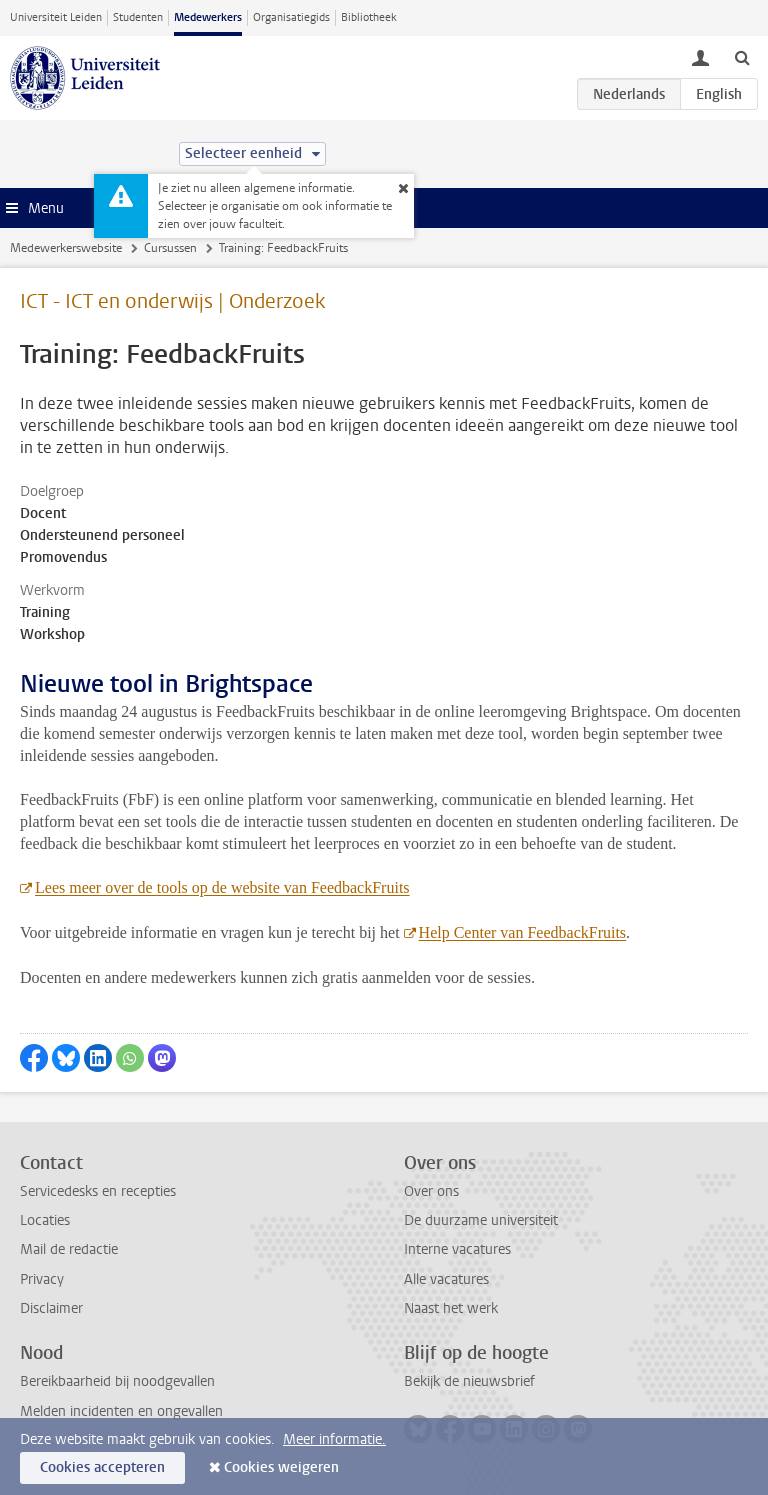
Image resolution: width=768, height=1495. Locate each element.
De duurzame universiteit (481, 1220)
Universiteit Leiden (56, 17)
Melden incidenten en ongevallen (121, 1411)
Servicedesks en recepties (98, 1191)
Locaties (45, 1220)
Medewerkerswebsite (66, 248)
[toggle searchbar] (742, 57)
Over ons (431, 1191)
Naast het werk (451, 1308)
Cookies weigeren (281, 1467)
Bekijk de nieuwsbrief (469, 1381)
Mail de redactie (69, 1249)
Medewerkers (208, 17)
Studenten (138, 17)
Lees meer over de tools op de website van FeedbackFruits (222, 887)
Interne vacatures (457, 1249)
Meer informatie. (334, 1439)
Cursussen (170, 248)
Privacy (42, 1279)
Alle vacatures (446, 1279)
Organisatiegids (291, 17)
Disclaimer (51, 1308)
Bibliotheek (369, 17)
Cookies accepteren (102, 1467)
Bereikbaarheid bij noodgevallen (117, 1381)
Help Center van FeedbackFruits (523, 932)
